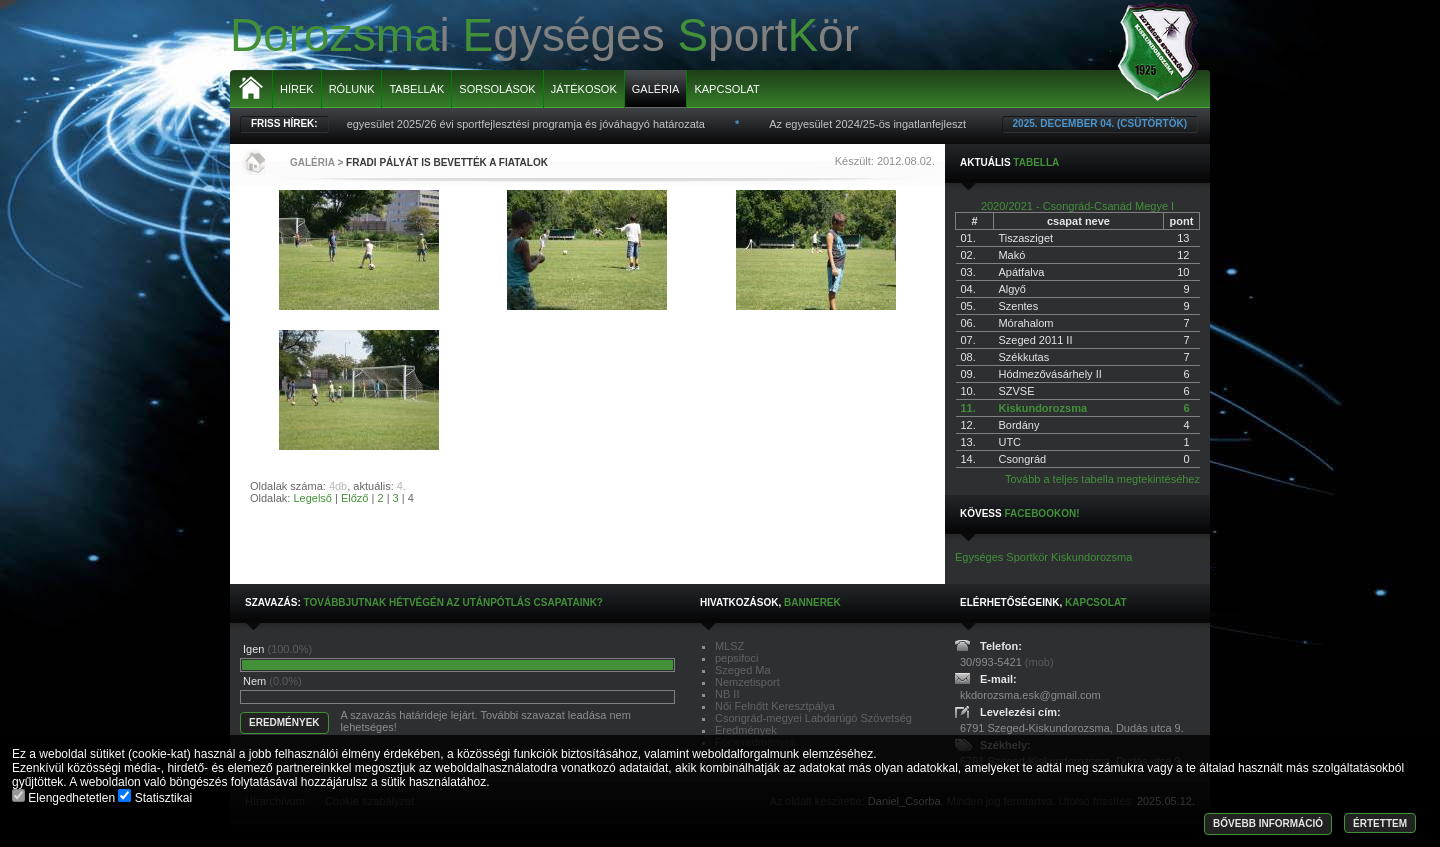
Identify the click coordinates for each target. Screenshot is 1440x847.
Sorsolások (497, 89)
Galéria (656, 89)
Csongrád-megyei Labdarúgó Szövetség (813, 718)
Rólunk (352, 89)
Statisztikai (155, 798)
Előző (355, 498)
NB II (727, 694)
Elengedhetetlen (65, 798)
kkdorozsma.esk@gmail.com (1030, 695)
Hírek (297, 89)
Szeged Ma (743, 670)
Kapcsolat (726, 89)
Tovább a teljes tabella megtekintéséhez (1102, 479)
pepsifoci (736, 658)
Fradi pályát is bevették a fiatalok (447, 162)
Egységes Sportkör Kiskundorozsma (1043, 557)
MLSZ (729, 646)
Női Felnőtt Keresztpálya (775, 706)
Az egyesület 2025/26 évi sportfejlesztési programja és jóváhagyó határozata (524, 124)
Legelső (312, 498)
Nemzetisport (747, 682)
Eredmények (746, 730)
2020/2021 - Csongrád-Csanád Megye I (1077, 206)
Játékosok (584, 89)
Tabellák (416, 89)
